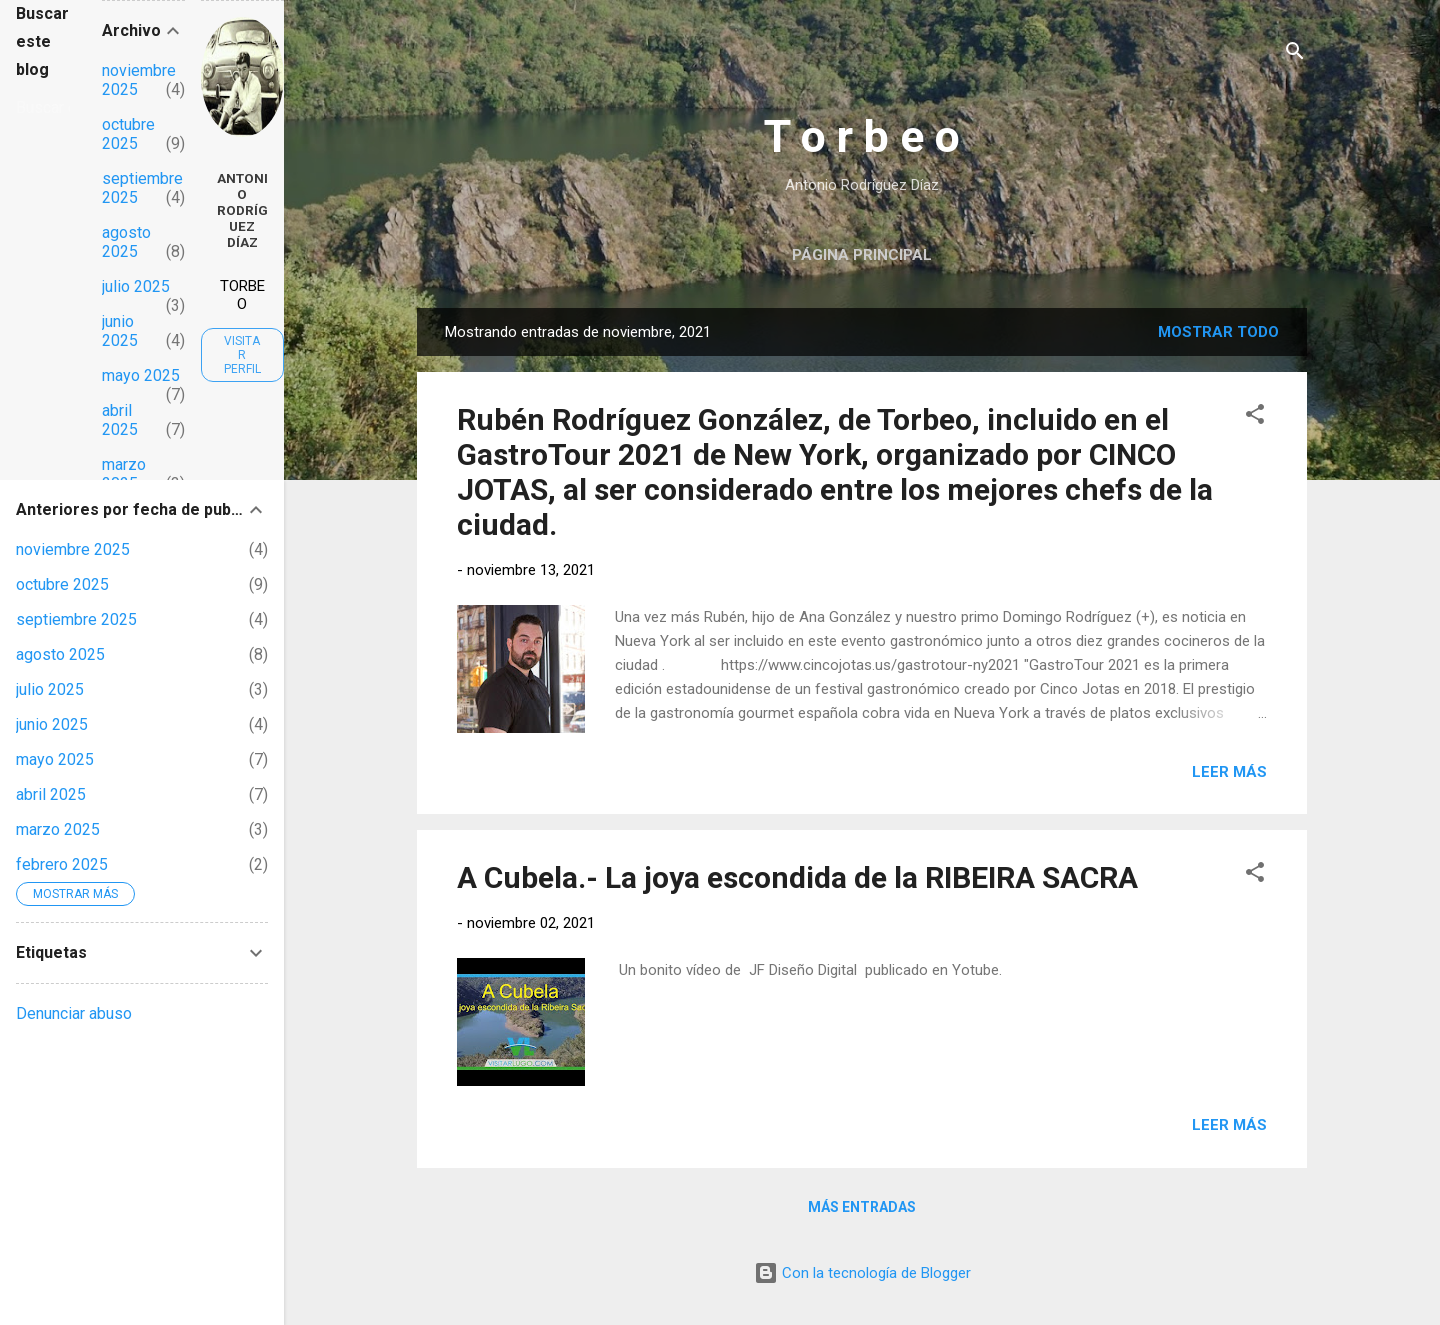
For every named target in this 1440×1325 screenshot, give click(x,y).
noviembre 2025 (73, 549)
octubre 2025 (128, 134)
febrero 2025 (62, 864)
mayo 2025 (141, 375)
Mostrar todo (1218, 332)
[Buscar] (1295, 54)
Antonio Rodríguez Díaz (242, 210)
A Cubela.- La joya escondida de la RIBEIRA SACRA (797, 877)
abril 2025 (120, 420)
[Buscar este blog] (43, 108)
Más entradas (862, 1207)
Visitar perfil (242, 355)
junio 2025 (120, 331)
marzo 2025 (124, 474)
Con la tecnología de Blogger (862, 1273)
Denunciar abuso (74, 1013)
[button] (1255, 417)
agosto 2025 (126, 242)
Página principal (862, 255)
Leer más (1229, 772)
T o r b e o (862, 136)
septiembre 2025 (76, 619)
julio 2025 (136, 286)
